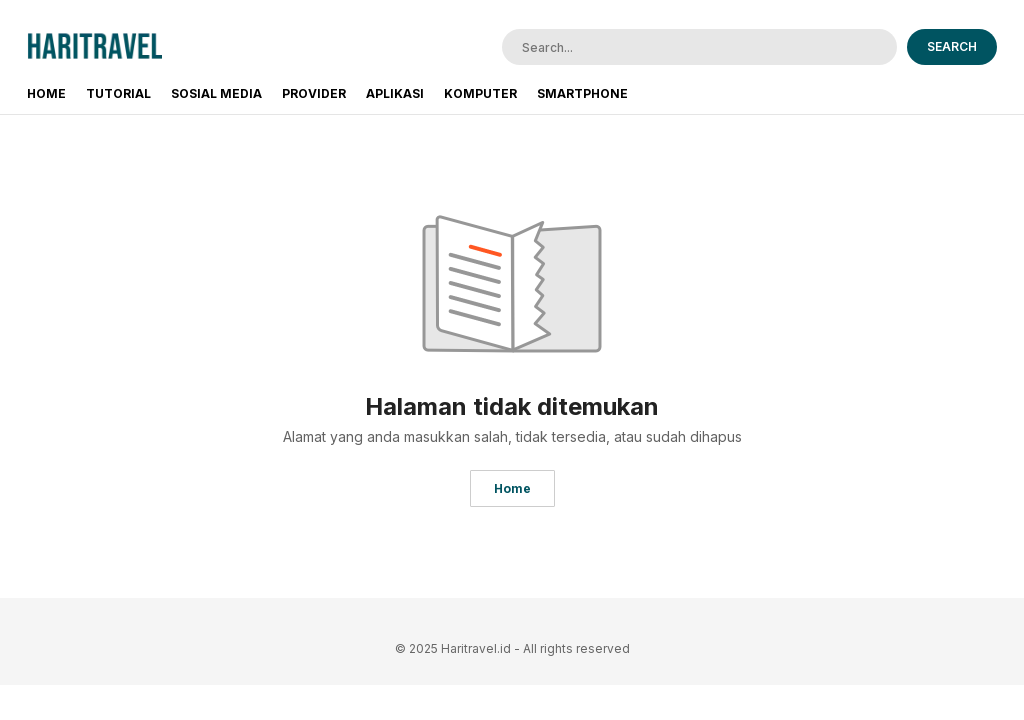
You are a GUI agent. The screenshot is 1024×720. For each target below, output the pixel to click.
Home (512, 488)
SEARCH (952, 46)
